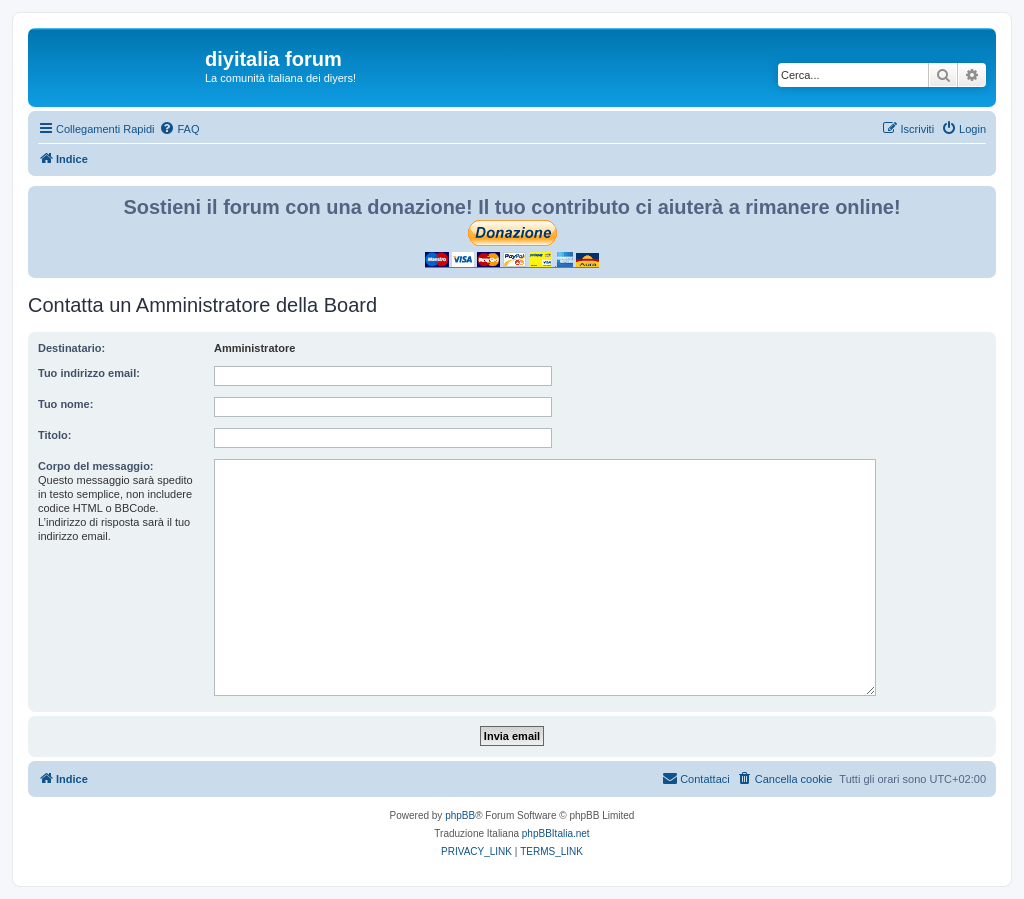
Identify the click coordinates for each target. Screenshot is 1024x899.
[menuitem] (179, 129)
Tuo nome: (65, 404)
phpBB (460, 815)
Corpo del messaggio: (96, 466)
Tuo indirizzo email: (89, 373)
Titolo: (54, 435)
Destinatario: (71, 348)
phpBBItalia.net (556, 833)
